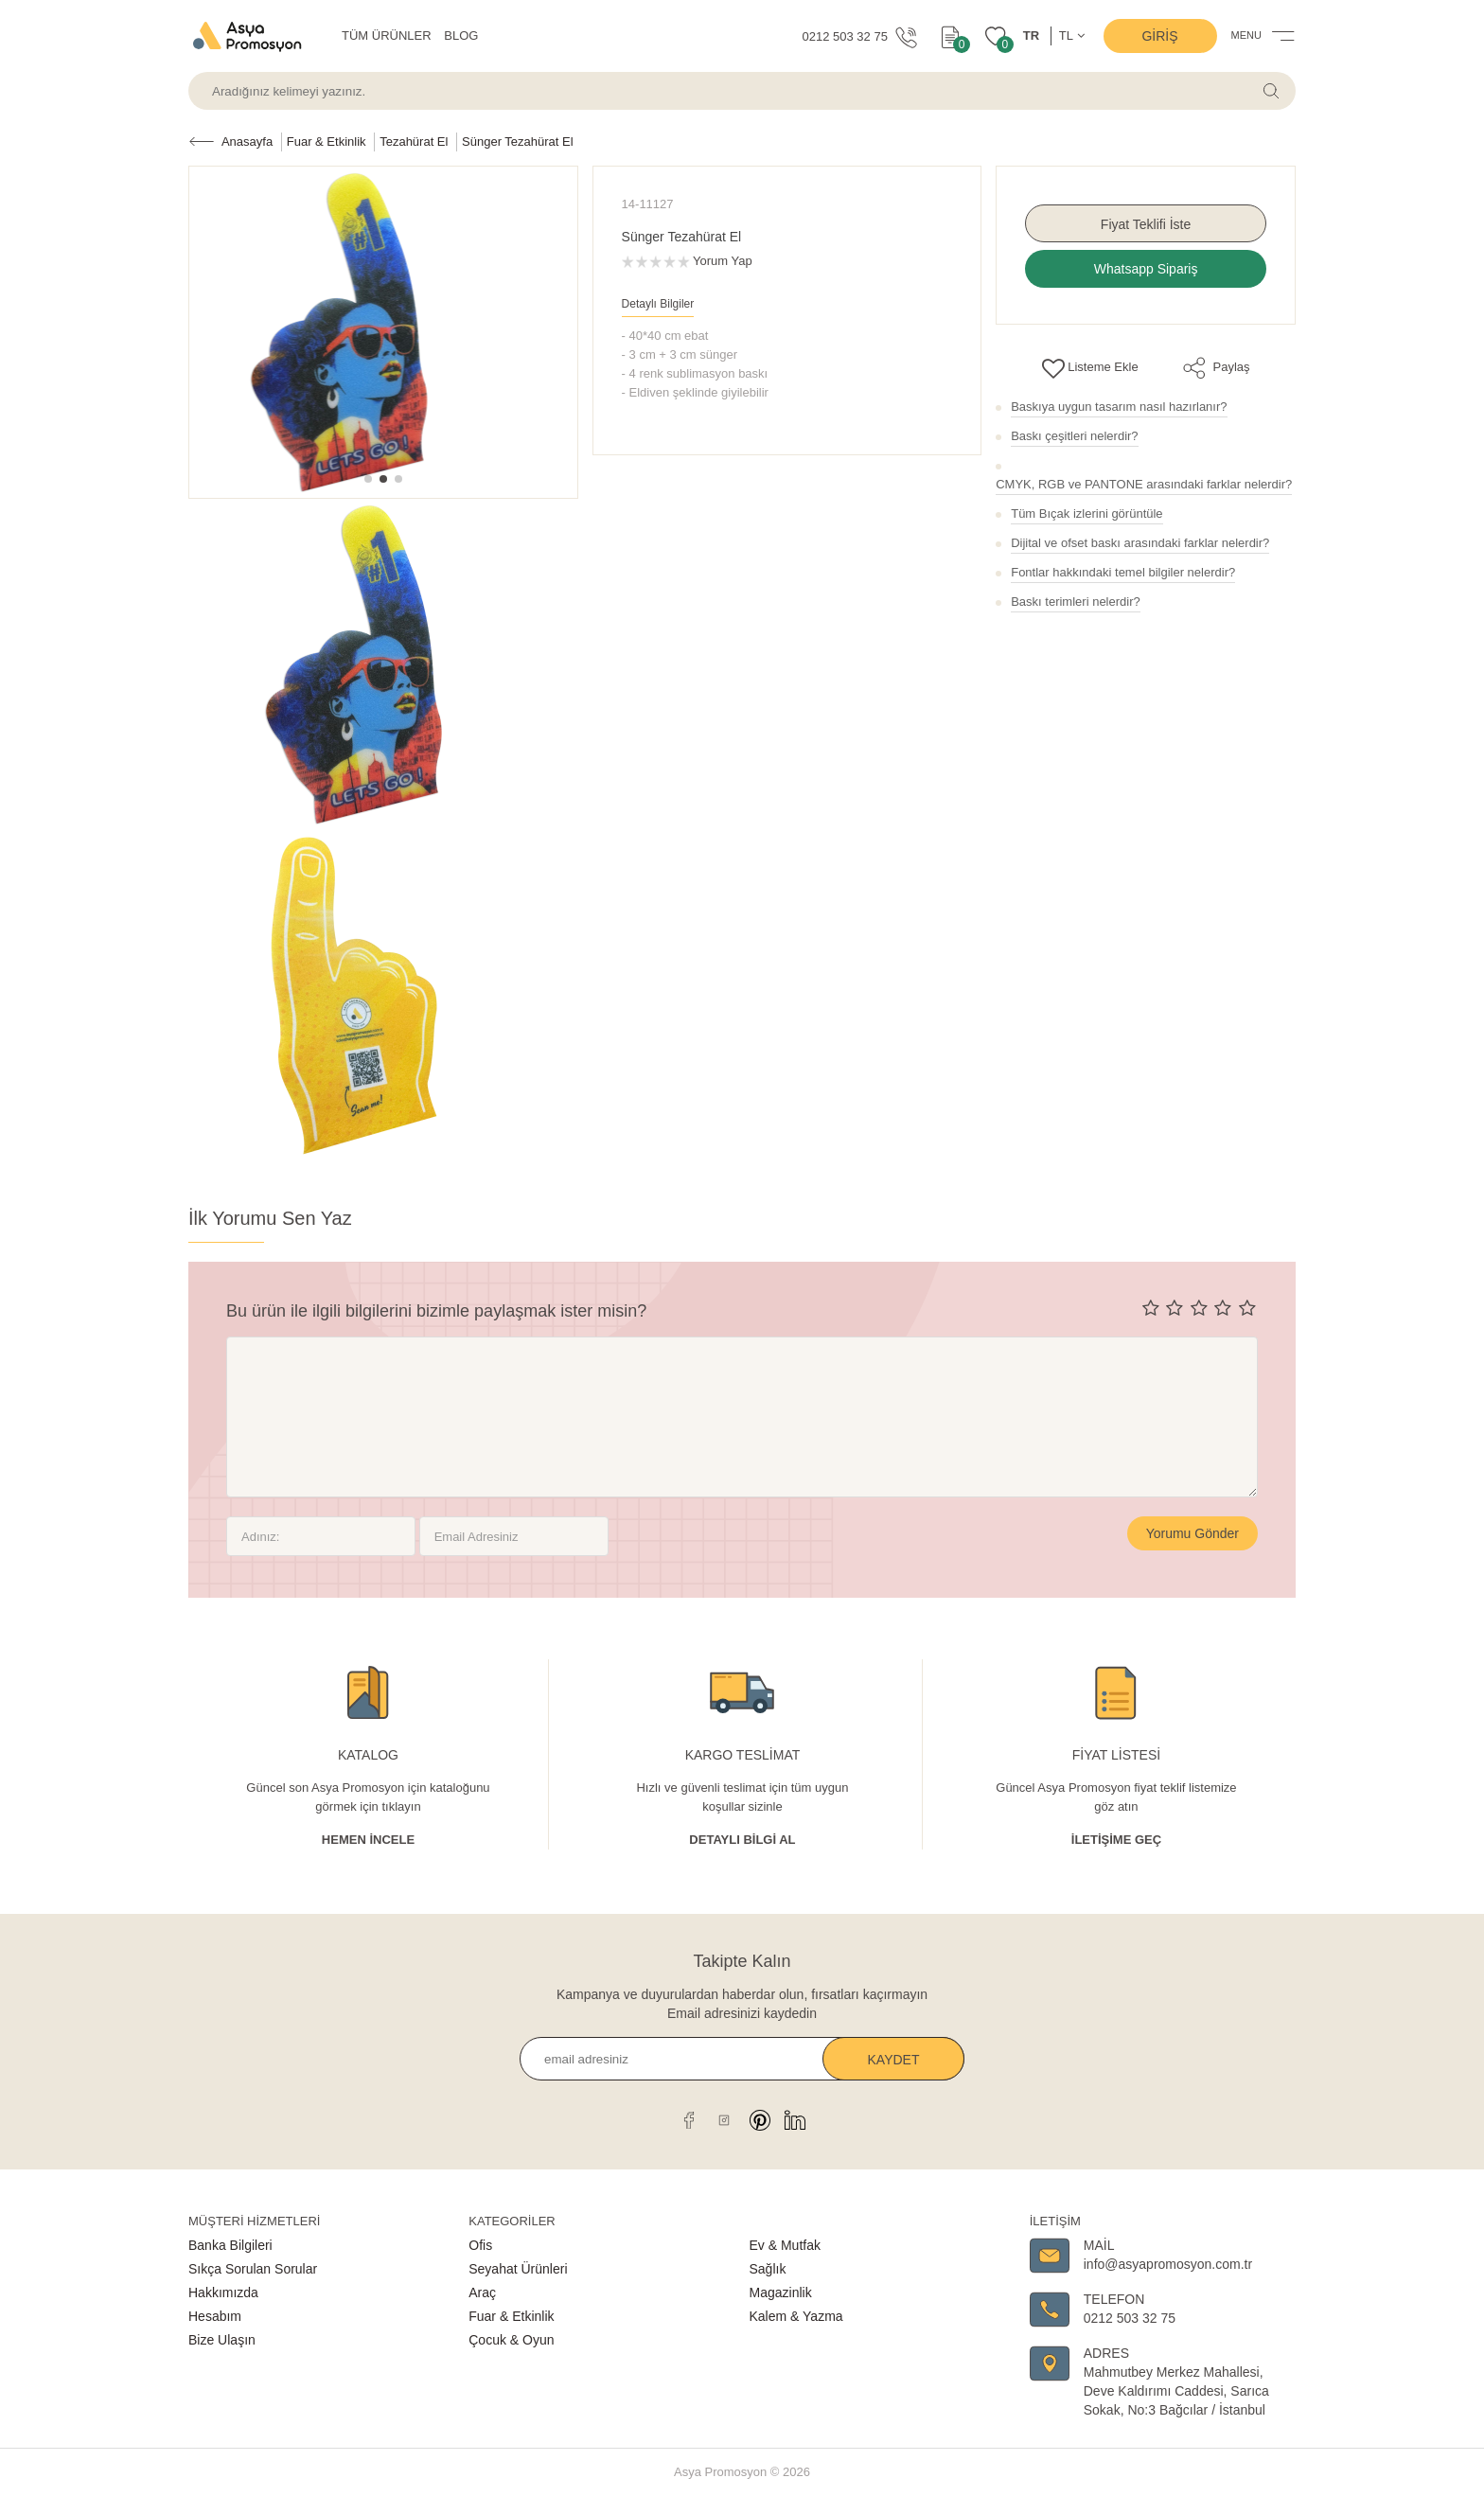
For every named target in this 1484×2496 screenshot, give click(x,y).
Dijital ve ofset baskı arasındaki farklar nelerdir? (1140, 543)
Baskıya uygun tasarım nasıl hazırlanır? (1119, 406)
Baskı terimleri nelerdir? (1075, 601)
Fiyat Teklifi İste (1146, 224)
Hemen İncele (368, 1839)
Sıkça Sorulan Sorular (252, 2268)
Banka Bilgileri (230, 2245)
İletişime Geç (1116, 1839)
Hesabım (214, 2316)
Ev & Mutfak (785, 2245)
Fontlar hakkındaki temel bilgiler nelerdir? (1123, 572)
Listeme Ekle (1090, 367)
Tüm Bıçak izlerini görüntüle (1086, 513)
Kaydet (894, 2059)
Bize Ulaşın (222, 2339)
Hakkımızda (223, 2292)
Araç (482, 2292)
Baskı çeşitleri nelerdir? (1074, 436)
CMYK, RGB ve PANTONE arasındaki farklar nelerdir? (1144, 484)
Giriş (1159, 36)
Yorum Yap (722, 261)
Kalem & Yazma (796, 2316)
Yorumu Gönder (1192, 1533)
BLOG (461, 35)
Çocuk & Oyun (511, 2339)
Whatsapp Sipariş (1146, 268)
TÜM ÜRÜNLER (387, 35)
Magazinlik (781, 2292)
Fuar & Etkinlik (511, 2316)
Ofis (480, 2245)
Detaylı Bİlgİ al (742, 1839)
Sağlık (768, 2268)
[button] (368, 479)
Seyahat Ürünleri (517, 2268)
